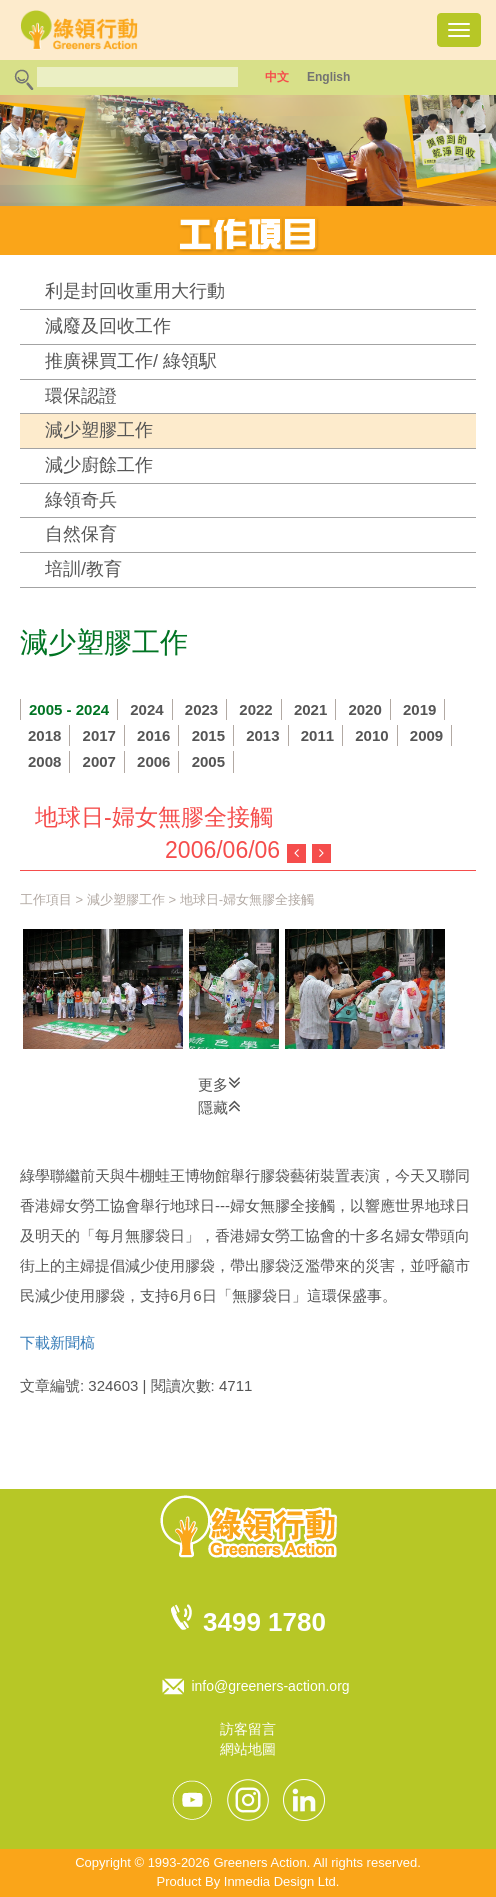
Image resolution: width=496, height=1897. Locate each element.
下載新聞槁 (57, 1342)
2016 (153, 735)
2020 (364, 709)
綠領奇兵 (81, 500)
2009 (426, 735)
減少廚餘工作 (99, 465)
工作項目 (46, 899)
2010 (371, 735)
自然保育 (81, 534)
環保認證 (81, 396)
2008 (44, 761)
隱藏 (219, 1106)
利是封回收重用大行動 (135, 291)
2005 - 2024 (69, 709)
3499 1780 (264, 1622)
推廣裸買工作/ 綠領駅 (131, 361)
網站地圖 (248, 1749)
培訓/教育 (83, 569)
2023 (201, 709)
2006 (153, 761)
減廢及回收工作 (108, 326)
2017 (99, 735)
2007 (99, 761)
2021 (310, 709)
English (328, 77)
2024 (146, 709)
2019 (419, 709)
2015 (208, 735)
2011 (317, 735)
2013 (262, 735)
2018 (44, 735)
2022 (255, 709)
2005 (208, 761)
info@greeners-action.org (270, 1686)
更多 (219, 1083)
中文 (277, 77)
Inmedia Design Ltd (280, 1881)
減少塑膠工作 (99, 430)
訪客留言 (248, 1729)
